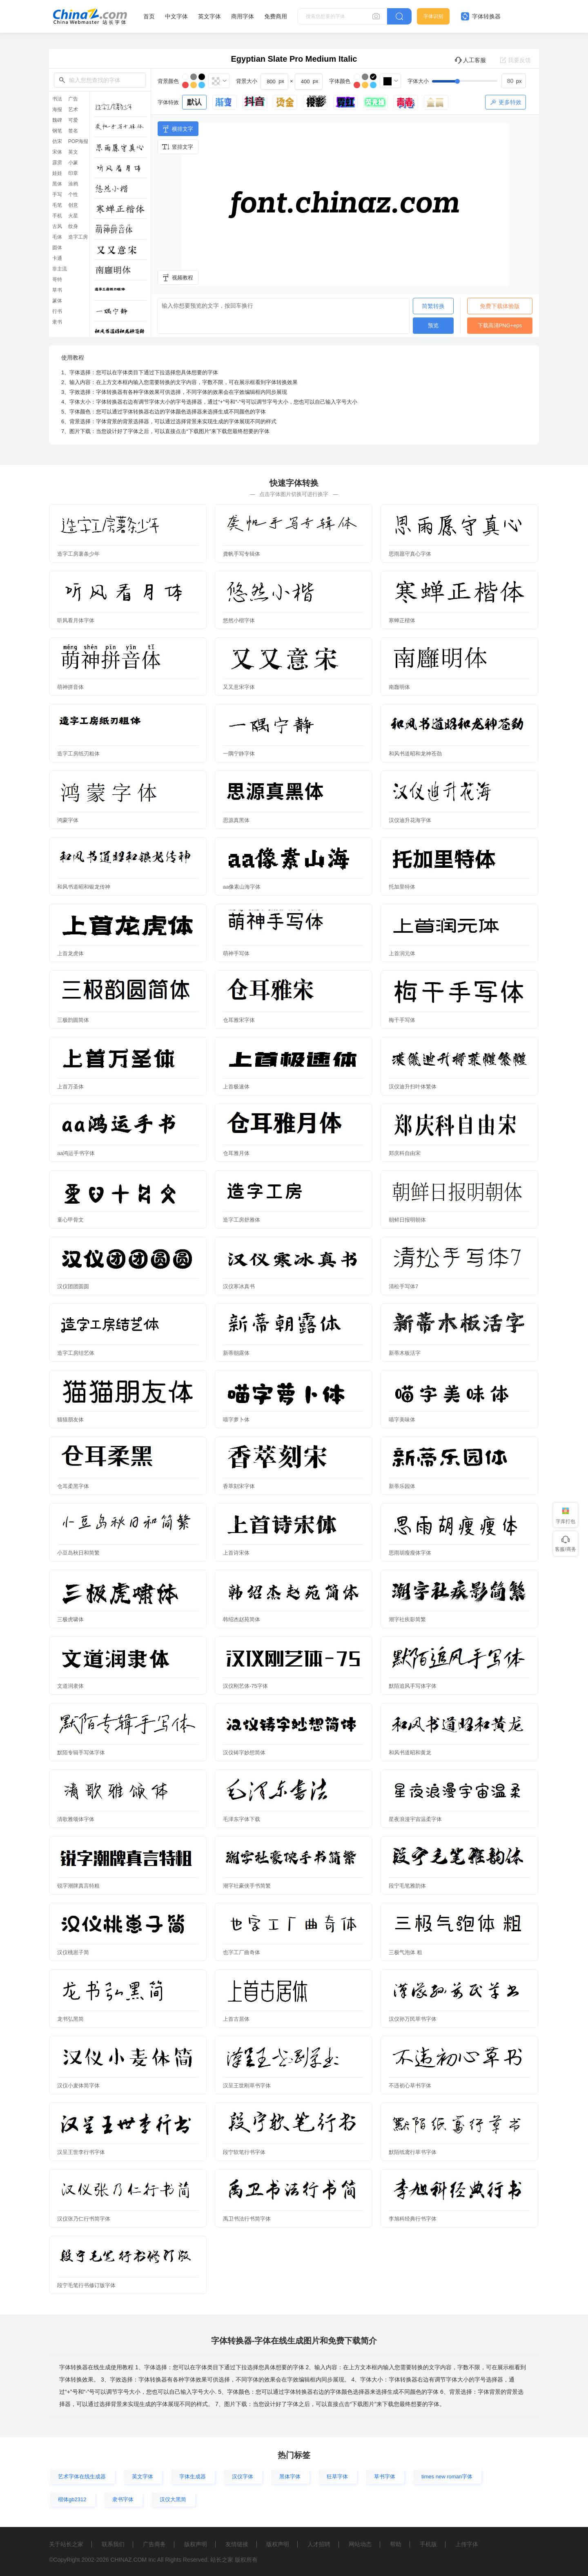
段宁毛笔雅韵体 (407, 1886)
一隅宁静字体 (239, 754)
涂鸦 (73, 183)
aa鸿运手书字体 (76, 1153)
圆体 (57, 247)
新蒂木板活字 (405, 1353)
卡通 (57, 258)
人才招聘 (318, 2544)
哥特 (57, 279)
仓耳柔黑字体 (73, 1486)
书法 (57, 98)
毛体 (57, 237)
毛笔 (57, 205)
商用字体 (242, 16)
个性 (73, 194)
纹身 (73, 226)
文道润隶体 (70, 1686)
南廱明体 (399, 687)
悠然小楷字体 (239, 620)
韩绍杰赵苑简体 (241, 1619)
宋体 (57, 152)
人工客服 (470, 60)
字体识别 (433, 16)
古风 (57, 226)
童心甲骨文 (70, 1220)
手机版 (428, 2544)
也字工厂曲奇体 (241, 1952)
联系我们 (113, 2544)
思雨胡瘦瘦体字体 (410, 1553)
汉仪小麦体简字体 (78, 2085)
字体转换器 (481, 16)
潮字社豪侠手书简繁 (247, 1886)
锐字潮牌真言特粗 (78, 1886)
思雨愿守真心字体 (410, 554)
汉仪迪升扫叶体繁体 (413, 1087)
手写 (57, 194)
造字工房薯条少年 (78, 554)
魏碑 (57, 120)
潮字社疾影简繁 (407, 1619)
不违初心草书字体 (410, 2085)
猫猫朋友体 (70, 1419)
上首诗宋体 (236, 1553)
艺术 (73, 109)
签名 (73, 130)
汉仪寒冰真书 (239, 1286)
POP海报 (78, 141)
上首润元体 (402, 953)
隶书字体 (123, 2499)
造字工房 (78, 237)
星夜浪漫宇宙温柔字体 (415, 1819)
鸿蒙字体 (67, 820)
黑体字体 (290, 2476)
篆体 (57, 300)
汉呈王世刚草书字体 (247, 2085)
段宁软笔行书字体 (244, 2152)
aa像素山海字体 (242, 887)
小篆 (73, 162)
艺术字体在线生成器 (82, 2476)
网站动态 (360, 2544)
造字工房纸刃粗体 (78, 754)
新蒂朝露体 (236, 1353)
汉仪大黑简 (173, 2499)
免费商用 (275, 16)
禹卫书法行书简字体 (247, 2219)
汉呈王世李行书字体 (81, 2152)
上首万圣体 (70, 1087)
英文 (73, 152)
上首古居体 (236, 2019)
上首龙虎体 (70, 953)
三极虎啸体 (70, 1619)
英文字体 (209, 16)
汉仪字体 (242, 2476)
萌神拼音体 (70, 687)
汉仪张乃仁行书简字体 (83, 2219)
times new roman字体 (446, 2476)
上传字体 (466, 2544)
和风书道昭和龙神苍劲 (415, 754)
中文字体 (176, 16)
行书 (57, 311)
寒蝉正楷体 (402, 620)
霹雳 (57, 162)
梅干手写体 (402, 1020)
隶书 (57, 321)
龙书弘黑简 (70, 2019)
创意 (73, 205)
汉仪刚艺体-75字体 (245, 1686)
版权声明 (195, 2544)
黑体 (57, 183)
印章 (73, 173)
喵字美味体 (402, 1419)
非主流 (59, 268)
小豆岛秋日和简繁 (78, 1553)
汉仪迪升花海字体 (410, 820)
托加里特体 (402, 887)
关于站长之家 (66, 2544)
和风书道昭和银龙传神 (83, 887)
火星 (73, 215)
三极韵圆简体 (73, 1020)
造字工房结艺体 (75, 1353)
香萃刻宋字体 (239, 1486)
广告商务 (154, 2544)
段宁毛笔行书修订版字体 (86, 2285)
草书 (57, 290)
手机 (57, 215)
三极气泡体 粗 (405, 1952)
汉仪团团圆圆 (73, 1286)
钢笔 (57, 130)
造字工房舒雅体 (241, 1220)
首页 (149, 16)
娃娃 (57, 173)
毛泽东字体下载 (241, 1819)
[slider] (479, 81)
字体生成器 (192, 2476)
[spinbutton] (513, 81)
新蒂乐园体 (402, 1486)
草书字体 (384, 2476)
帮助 (395, 2544)
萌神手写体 (236, 953)
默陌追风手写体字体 (413, 1686)
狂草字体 (337, 2476)
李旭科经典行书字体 (413, 2219)
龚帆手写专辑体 (241, 554)
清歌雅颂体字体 (75, 1819)
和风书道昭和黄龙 (410, 1752)
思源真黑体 (236, 820)
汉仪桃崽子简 (73, 1952)
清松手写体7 (403, 1286)
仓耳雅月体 (236, 1153)
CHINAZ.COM (128, 2559)
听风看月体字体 (75, 620)
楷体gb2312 (72, 2499)
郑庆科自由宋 (405, 1153)
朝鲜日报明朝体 (407, 1220)
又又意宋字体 (239, 687)
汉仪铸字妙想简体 (244, 1752)
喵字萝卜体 (236, 1419)
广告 (73, 98)
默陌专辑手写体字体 (81, 1752)
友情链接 (236, 2544)
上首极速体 (236, 1087)
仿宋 (57, 141)
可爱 (73, 120)
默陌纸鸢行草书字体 (413, 2152)
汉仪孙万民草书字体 (413, 2019)
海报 (57, 109)
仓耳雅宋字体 (239, 1020)
